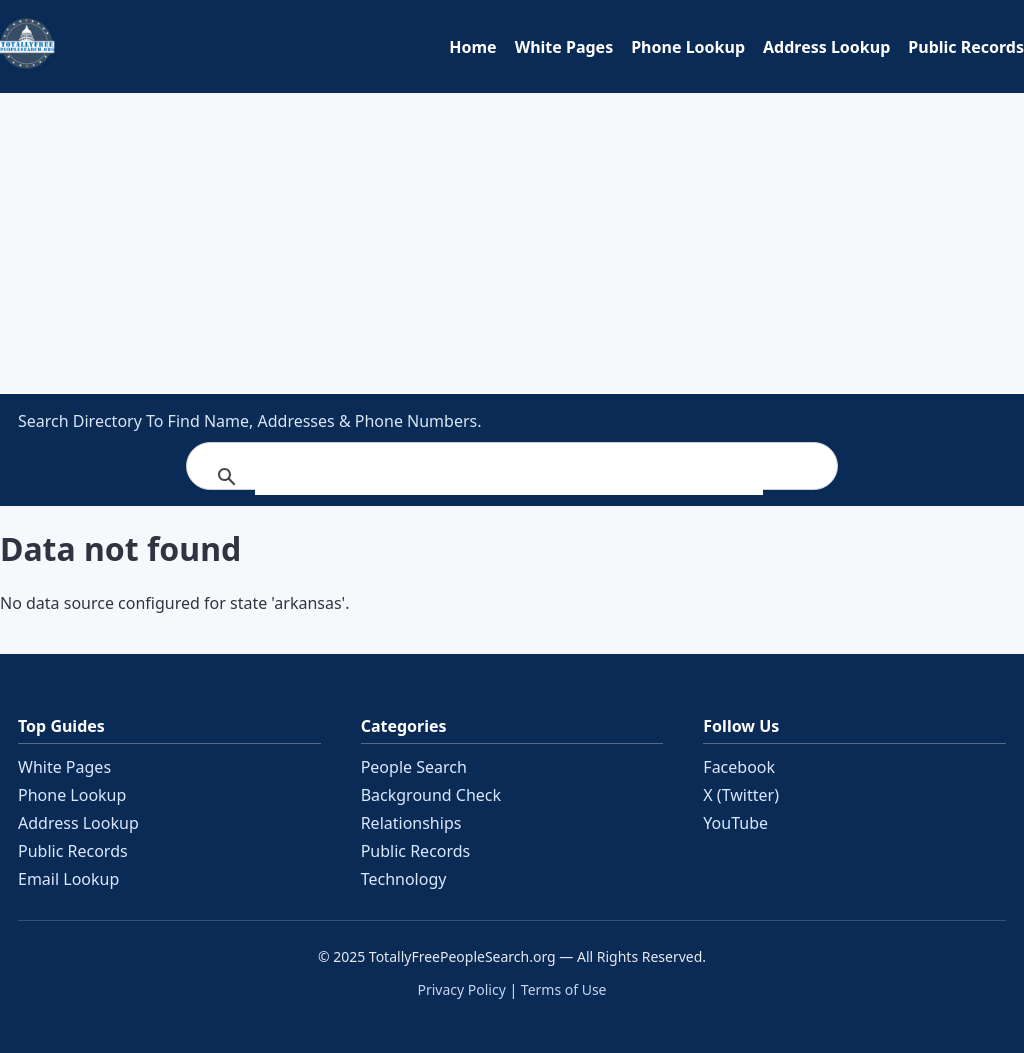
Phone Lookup (688, 47)
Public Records (966, 47)
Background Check (431, 795)
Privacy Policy (461, 989)
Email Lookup (68, 879)
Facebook (739, 767)
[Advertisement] (512, 243)
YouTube (735, 823)
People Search (414, 767)
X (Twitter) (741, 795)
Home (472, 47)
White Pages (564, 47)
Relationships (411, 823)
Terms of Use (564, 989)
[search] (509, 477)
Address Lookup (826, 47)
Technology (404, 879)
